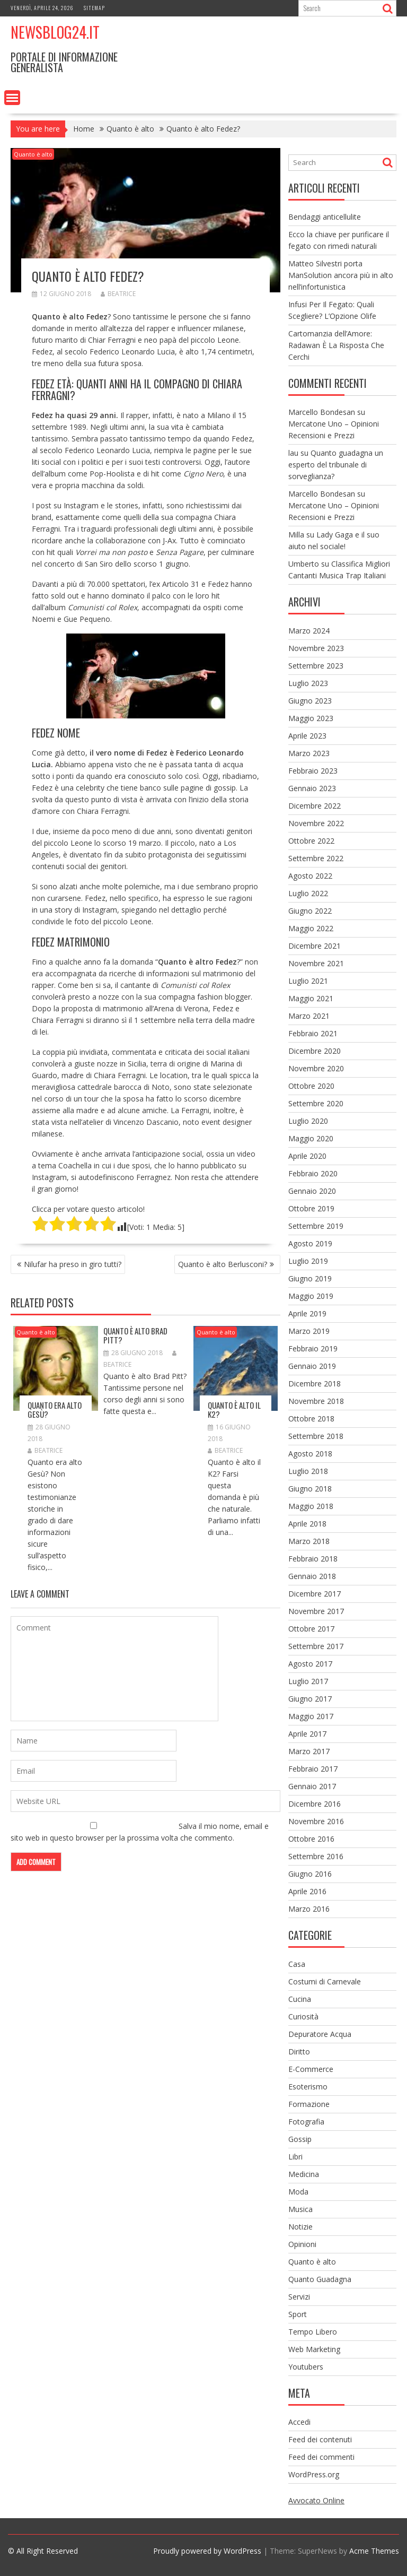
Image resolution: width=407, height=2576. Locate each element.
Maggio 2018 (310, 1506)
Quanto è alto (33, 154)
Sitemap (94, 8)
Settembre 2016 (315, 1856)
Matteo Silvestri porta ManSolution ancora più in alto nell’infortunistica (340, 275)
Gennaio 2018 (312, 1576)
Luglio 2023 (308, 683)
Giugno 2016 (310, 1874)
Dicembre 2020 (314, 1051)
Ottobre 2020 (311, 1086)
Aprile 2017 (307, 1734)
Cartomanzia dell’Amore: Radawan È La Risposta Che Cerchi (336, 345)
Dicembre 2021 (314, 946)
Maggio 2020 (310, 1138)
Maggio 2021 (310, 998)
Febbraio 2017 (313, 1769)
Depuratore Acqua (319, 2034)
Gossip (300, 2139)
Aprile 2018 (307, 1524)
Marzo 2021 (309, 1016)
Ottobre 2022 (311, 841)
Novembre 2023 (316, 648)
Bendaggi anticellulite (324, 217)
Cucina (299, 1999)
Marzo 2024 (309, 631)
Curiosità (303, 2016)
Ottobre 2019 (311, 1208)
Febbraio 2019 (313, 1348)
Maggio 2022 (310, 928)
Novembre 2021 (316, 963)
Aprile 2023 (307, 736)
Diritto (299, 2051)
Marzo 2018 (309, 1541)
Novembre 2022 (316, 823)
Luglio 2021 (308, 981)
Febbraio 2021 (313, 1033)
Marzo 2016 (309, 1909)
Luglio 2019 (308, 1261)
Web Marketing (314, 2349)
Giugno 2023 (310, 701)
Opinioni (302, 2244)
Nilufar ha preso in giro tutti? (72, 1264)
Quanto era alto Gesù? (55, 1409)
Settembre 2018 (315, 1436)
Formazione (309, 2104)
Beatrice (118, 293)
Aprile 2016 (307, 1891)
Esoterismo (308, 2086)
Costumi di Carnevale (324, 1981)
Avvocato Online (316, 2500)
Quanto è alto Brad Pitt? (135, 1335)
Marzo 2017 (309, 1751)
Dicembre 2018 (314, 1383)
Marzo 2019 (309, 1331)
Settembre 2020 (315, 1103)
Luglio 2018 (308, 1471)
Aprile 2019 (307, 1313)
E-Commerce (310, 2069)
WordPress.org (313, 2474)
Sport (297, 2314)
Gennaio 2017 (312, 1786)
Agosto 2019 (310, 1243)
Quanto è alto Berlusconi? (222, 1264)
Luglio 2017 (308, 1681)
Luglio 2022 (308, 893)
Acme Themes (374, 2551)
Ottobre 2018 (311, 1418)
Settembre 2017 (315, 1646)
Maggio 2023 (310, 718)
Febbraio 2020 (313, 1173)
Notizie (300, 2227)
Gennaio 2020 (312, 1191)
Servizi (299, 2297)
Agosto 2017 (310, 1664)
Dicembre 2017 (314, 1594)
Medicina (303, 2174)
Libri (295, 2157)
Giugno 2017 (310, 1699)
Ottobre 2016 (311, 1839)
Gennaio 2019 (312, 1366)
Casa (296, 1964)
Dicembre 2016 (314, 1804)
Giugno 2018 (310, 1489)
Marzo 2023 (309, 753)
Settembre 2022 (315, 858)
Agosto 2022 (310, 876)
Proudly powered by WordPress (207, 2551)
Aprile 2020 (307, 1156)
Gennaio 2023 (312, 788)
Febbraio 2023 (313, 771)
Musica (300, 2209)
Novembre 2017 (316, 1611)
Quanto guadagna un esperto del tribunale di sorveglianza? (335, 464)
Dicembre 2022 (314, 806)
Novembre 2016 (316, 1821)
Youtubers (305, 2367)
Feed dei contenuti (320, 2439)
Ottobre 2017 (311, 1629)
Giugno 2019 (310, 1278)
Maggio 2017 (310, 1716)
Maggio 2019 (310, 1296)
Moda (298, 2192)
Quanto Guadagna (319, 2279)
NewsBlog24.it (55, 32)
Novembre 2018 (316, 1401)
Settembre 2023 (315, 666)
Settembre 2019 (315, 1226)
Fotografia (306, 2122)
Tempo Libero (312, 2332)
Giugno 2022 (310, 911)
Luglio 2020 (308, 1121)
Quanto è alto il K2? (234, 1409)
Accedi (299, 2422)
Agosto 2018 (310, 1454)
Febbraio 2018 (313, 1559)
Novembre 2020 (316, 1068)
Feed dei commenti (321, 2457)
